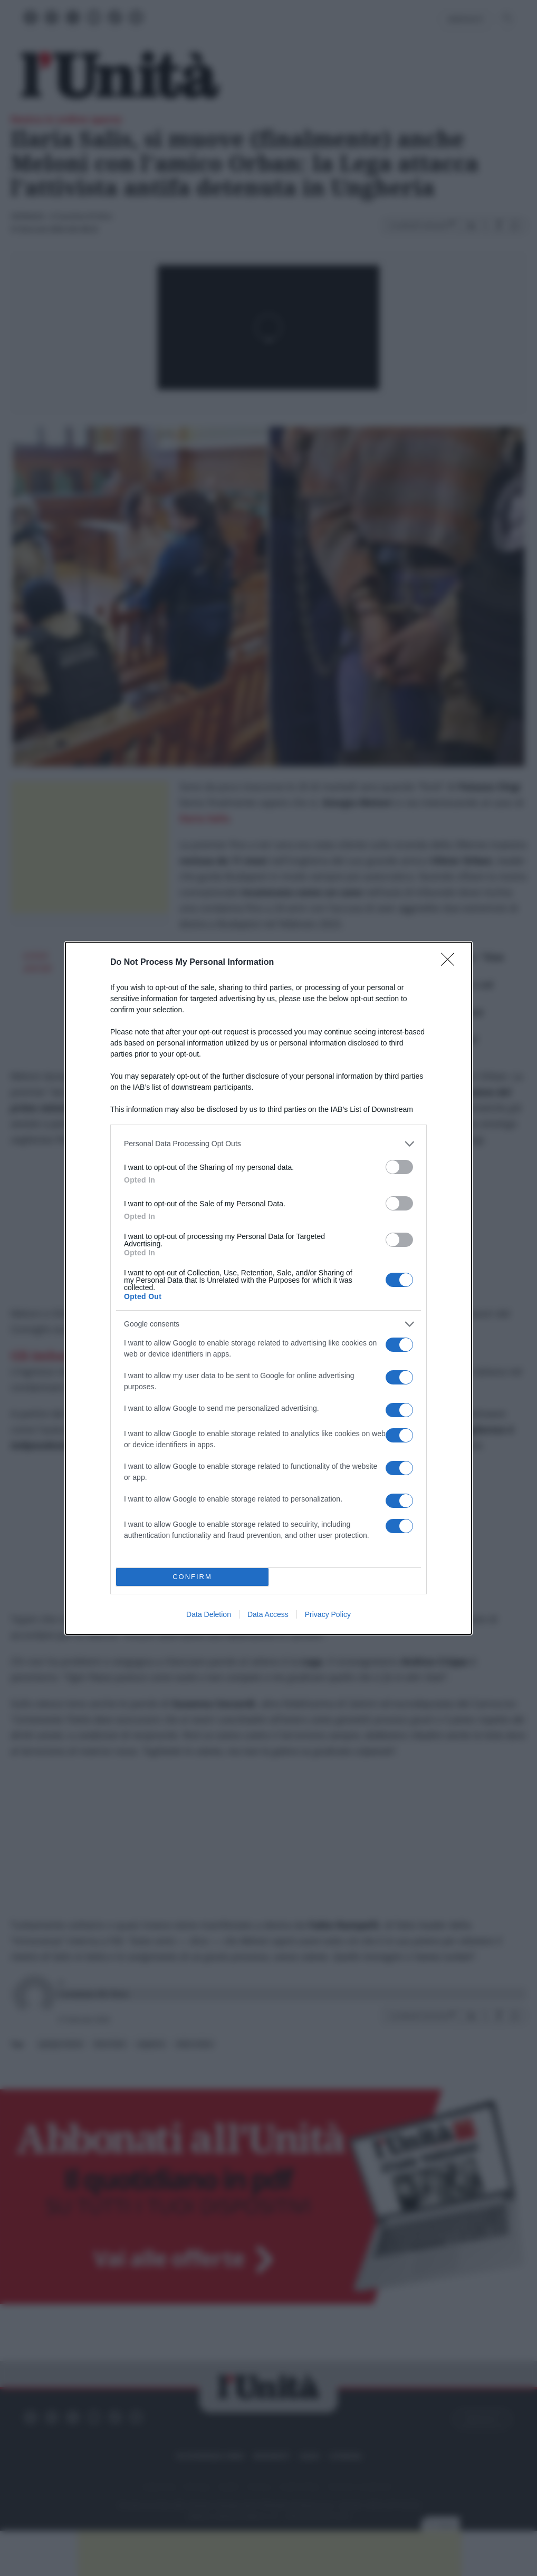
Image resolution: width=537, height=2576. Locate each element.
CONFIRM (192, 1577)
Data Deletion (208, 1614)
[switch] (399, 1167)
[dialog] (268, 1288)
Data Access (268, 1614)
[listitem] (268, 1143)
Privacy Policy (328, 1614)
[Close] (451, 963)
